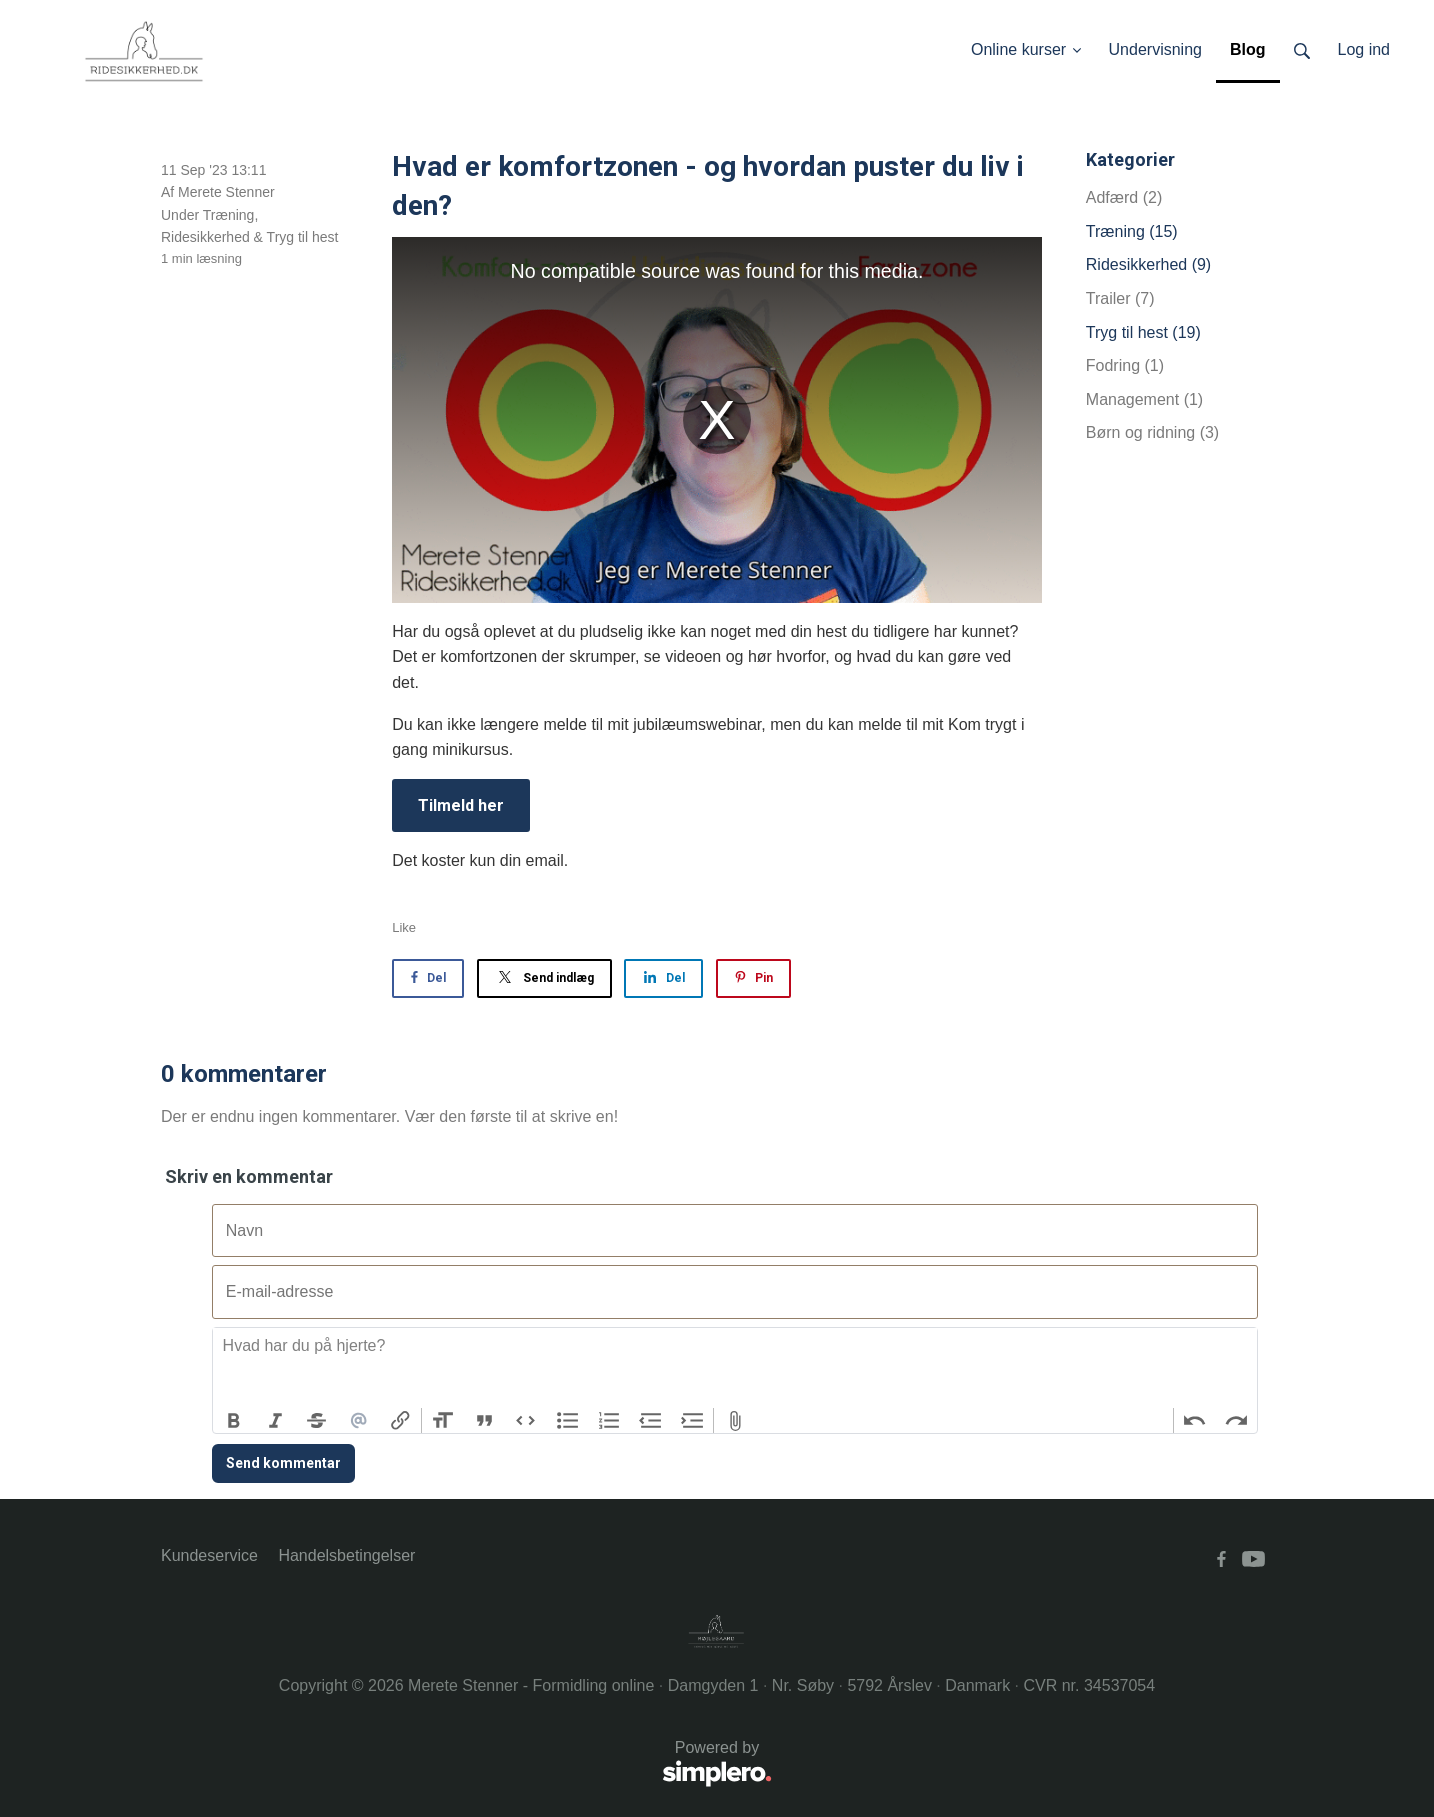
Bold (234, 1421)
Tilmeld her (461, 805)
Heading (443, 1421)
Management (1144, 399)
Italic (276, 1421)
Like (404, 927)
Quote (485, 1421)
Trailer (1120, 298)
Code (526, 1421)
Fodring (1125, 365)
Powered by (466, 1764)
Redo (1236, 1421)
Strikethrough (317, 1421)
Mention (359, 1421)
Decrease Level (651, 1421)
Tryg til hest (303, 237)
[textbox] (735, 1368)
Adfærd (1124, 197)
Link (400, 1421)
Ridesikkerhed (205, 237)
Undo (1195, 1421)
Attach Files (735, 1421)
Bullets (568, 1421)
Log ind (1364, 49)
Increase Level (693, 1421)
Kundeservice (209, 1555)
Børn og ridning (1152, 432)
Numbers (609, 1421)
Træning (229, 215)
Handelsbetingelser (346, 1555)
